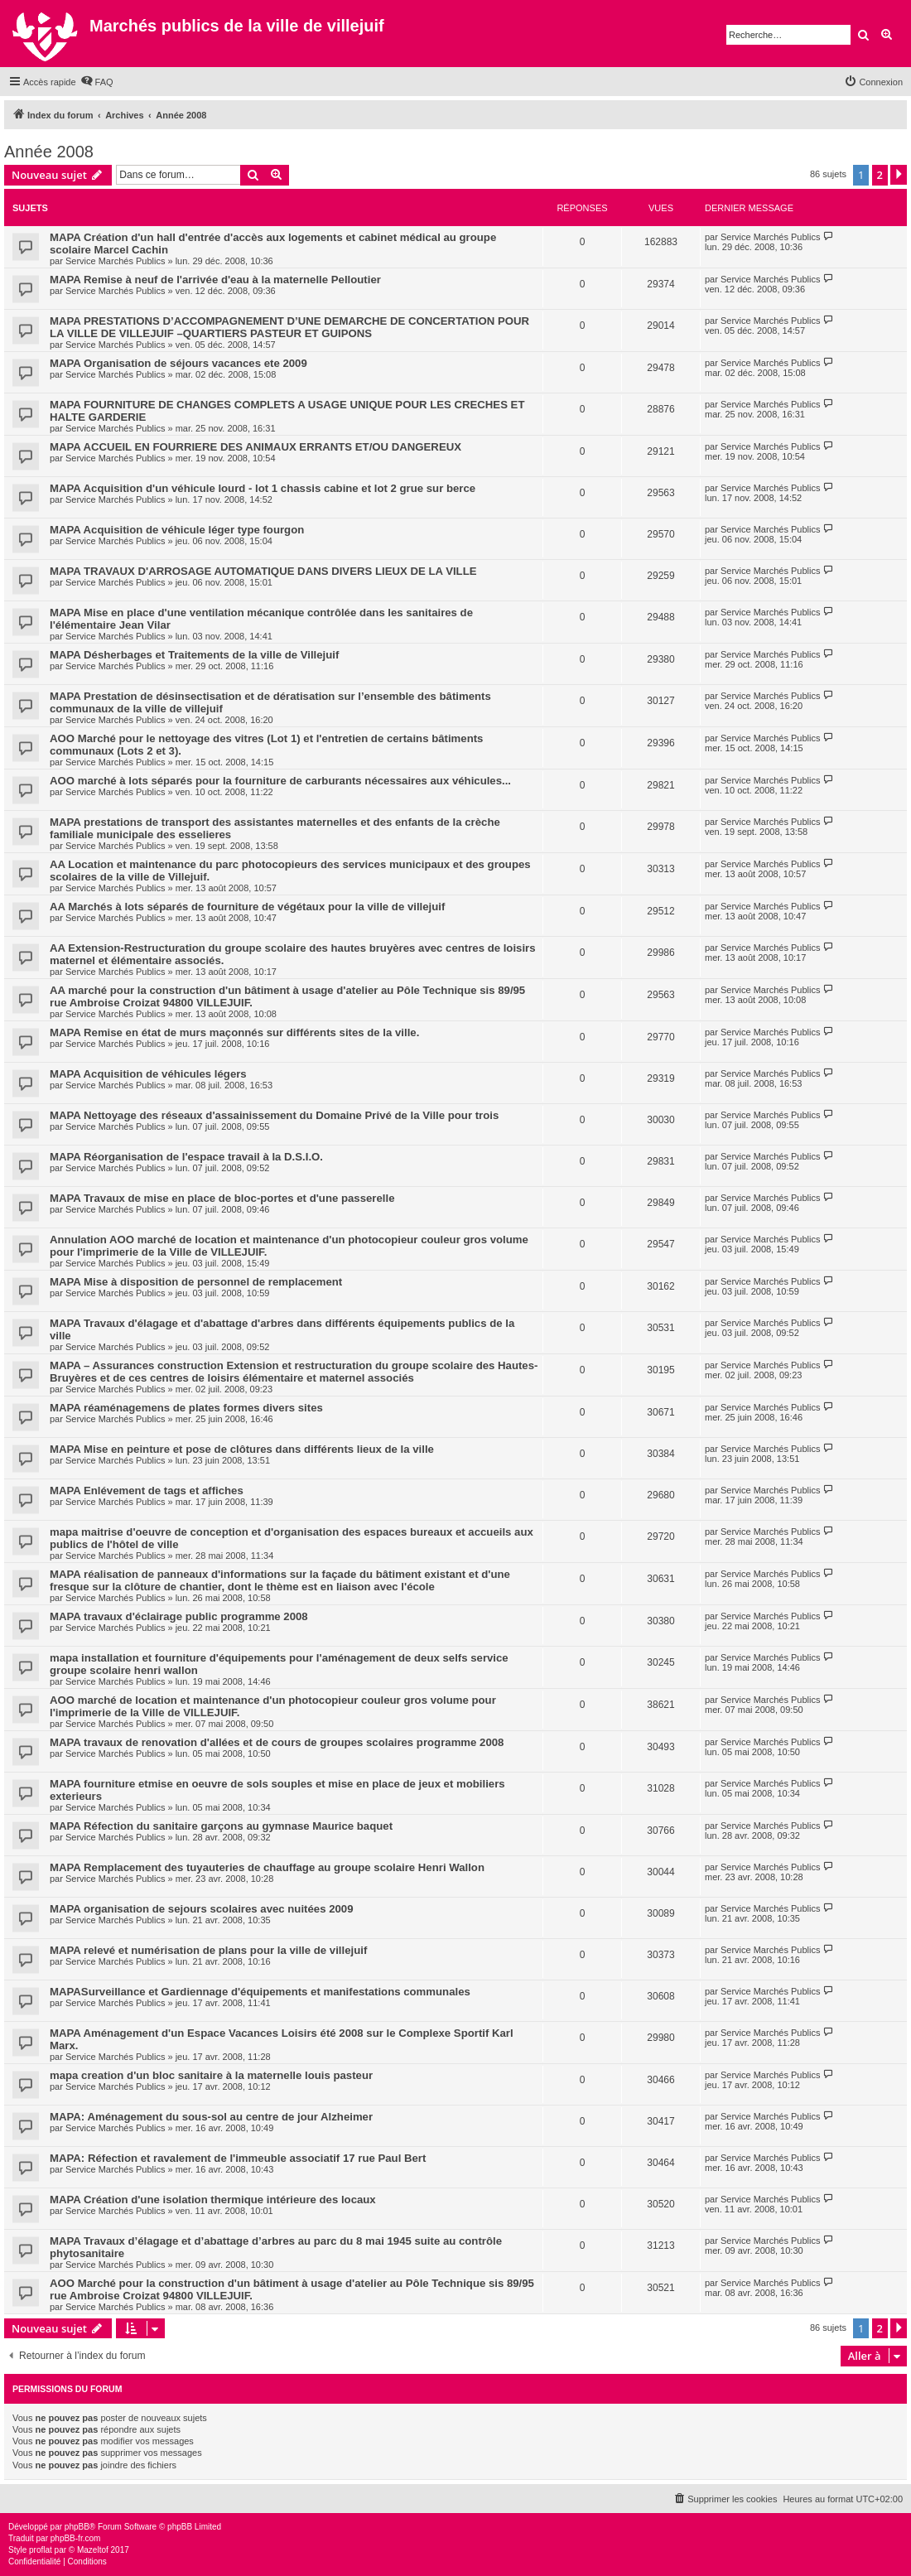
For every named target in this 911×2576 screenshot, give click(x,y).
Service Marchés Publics (115, 261)
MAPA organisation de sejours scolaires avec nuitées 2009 (201, 1909)
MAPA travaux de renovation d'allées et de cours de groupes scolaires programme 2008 (277, 1742)
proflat (40, 2549)
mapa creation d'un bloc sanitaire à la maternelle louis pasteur (211, 2075)
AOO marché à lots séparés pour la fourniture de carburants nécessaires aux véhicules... (280, 780)
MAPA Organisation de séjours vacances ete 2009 (178, 363)
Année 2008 (49, 151)
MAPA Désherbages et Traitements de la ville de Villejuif (194, 655)
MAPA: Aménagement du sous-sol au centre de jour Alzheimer (211, 2116)
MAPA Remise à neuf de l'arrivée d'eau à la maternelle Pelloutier (215, 279)
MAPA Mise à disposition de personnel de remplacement (196, 1282)
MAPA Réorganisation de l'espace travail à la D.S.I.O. (186, 1157)
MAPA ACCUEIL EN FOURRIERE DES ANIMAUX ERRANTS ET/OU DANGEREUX (255, 447)
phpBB (77, 2526)
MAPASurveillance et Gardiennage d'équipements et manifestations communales (260, 1991)
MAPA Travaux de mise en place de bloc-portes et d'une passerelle (222, 1198)
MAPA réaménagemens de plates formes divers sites (186, 1407)
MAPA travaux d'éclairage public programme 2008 (179, 1616)
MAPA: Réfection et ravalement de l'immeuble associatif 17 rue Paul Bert (238, 2158)
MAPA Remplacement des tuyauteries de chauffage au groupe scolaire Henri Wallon (267, 1867)
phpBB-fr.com (76, 2538)
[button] (898, 175)
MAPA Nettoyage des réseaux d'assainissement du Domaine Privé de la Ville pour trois (274, 1115)
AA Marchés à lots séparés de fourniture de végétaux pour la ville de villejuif (247, 906)
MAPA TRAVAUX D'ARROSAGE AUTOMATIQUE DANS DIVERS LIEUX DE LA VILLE (263, 571)
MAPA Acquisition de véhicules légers (148, 1074)
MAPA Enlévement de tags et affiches (146, 1490)
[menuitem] (96, 82)
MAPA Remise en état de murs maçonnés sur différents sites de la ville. (234, 1032)
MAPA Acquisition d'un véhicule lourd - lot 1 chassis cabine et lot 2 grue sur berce (262, 488)
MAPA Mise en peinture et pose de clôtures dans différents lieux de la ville (242, 1449)
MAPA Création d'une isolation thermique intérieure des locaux (213, 2199)
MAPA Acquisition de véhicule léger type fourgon (177, 529)
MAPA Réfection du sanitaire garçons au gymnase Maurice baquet (221, 1826)
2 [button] (880, 174)
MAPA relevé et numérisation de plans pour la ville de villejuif (208, 1950)
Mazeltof (92, 2549)
